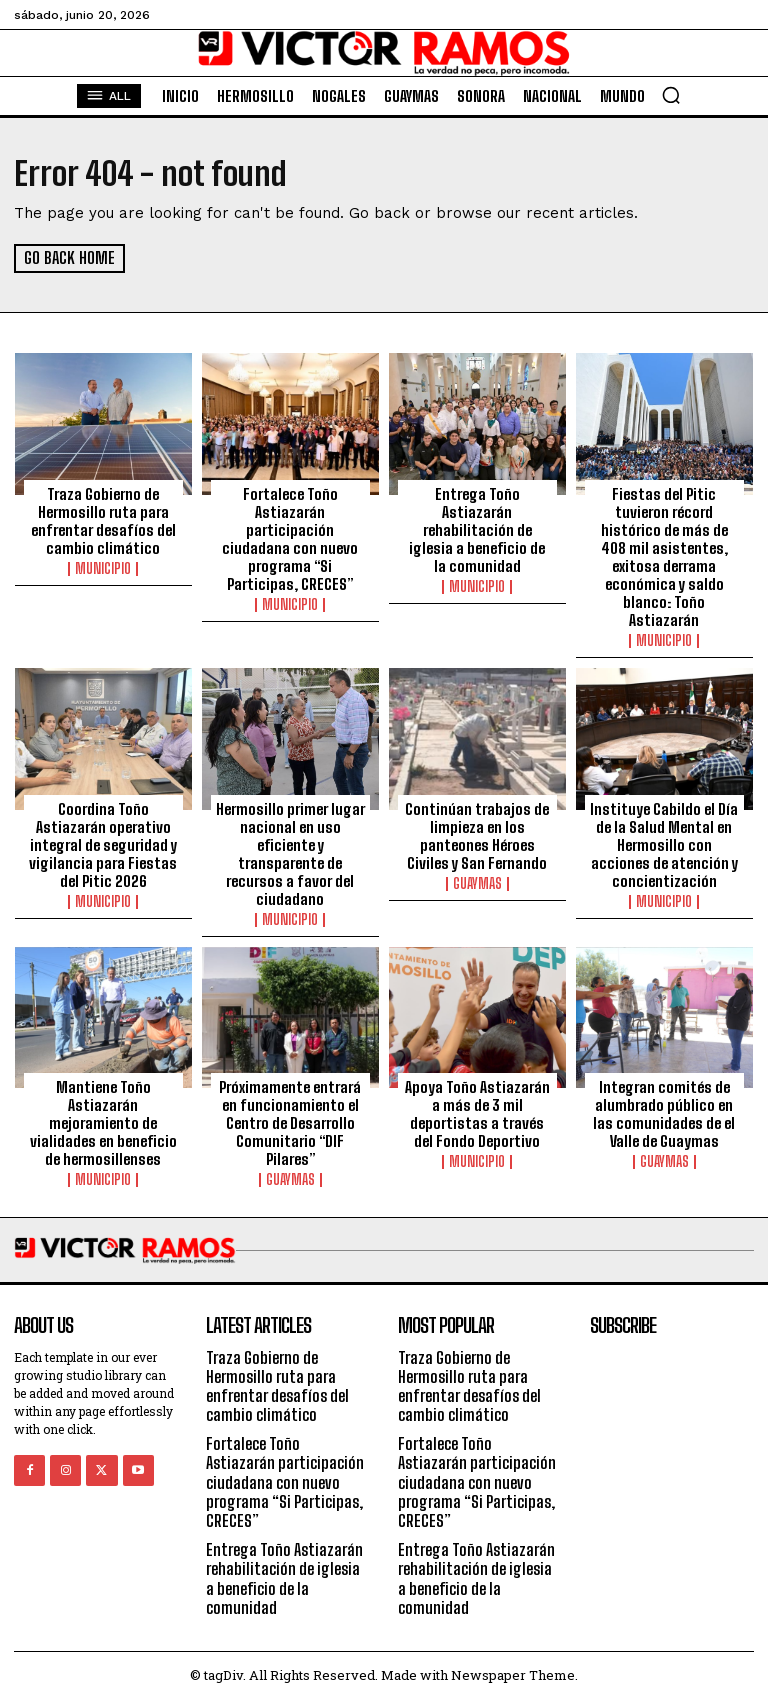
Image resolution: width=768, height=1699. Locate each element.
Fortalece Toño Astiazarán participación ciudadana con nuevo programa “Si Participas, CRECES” (290, 539)
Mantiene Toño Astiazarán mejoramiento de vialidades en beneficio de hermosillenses (103, 1123)
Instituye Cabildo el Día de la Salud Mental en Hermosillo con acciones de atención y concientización (664, 844)
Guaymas (477, 883)
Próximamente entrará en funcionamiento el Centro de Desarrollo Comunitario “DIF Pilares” (290, 1123)
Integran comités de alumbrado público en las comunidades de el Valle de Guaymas (664, 1114)
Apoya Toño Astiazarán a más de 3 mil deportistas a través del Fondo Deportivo (477, 1114)
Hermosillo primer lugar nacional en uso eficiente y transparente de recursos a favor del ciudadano (290, 853)
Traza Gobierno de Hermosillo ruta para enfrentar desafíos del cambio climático (103, 521)
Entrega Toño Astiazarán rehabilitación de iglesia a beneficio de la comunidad (477, 530)
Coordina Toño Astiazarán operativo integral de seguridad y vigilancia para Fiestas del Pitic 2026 (103, 844)
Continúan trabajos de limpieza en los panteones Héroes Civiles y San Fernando (477, 835)
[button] (671, 95)
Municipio (103, 569)
